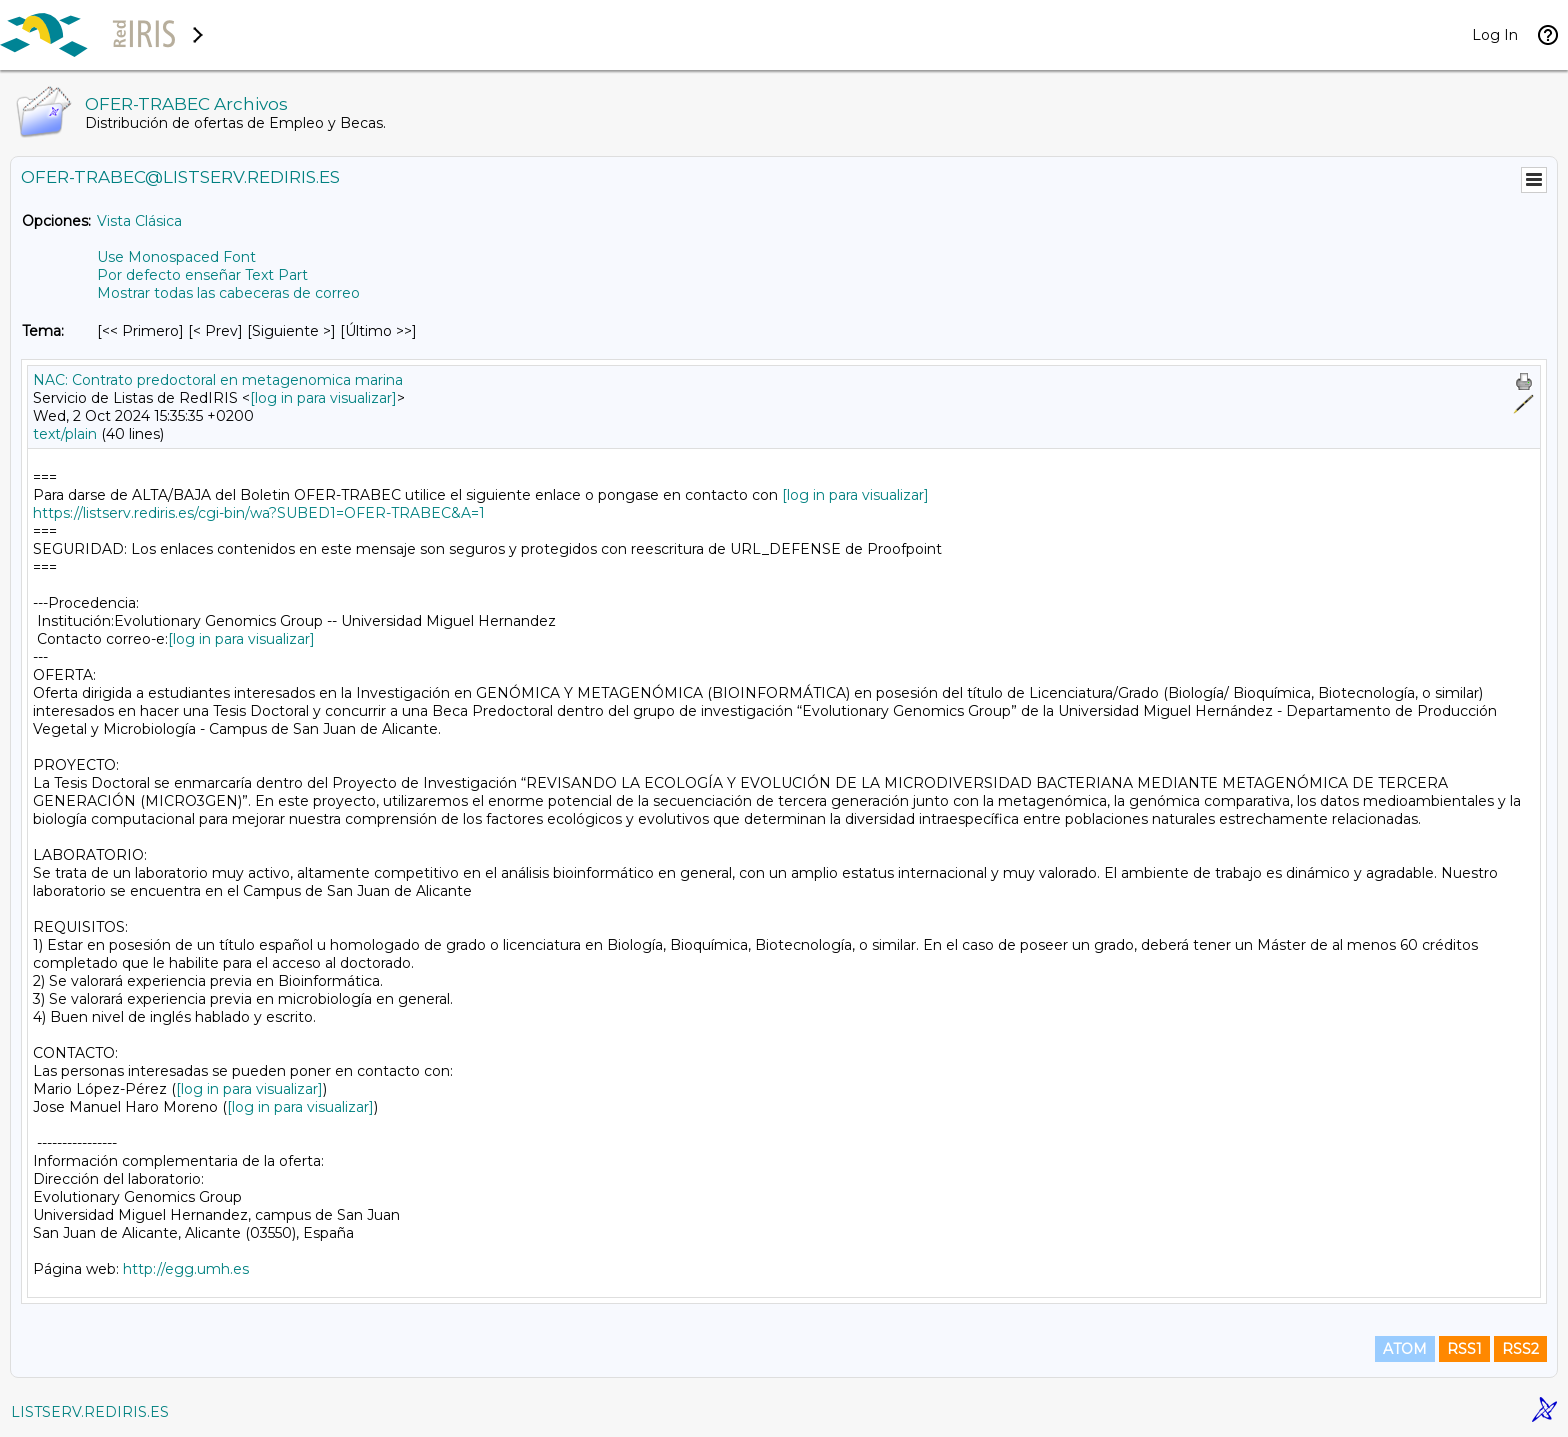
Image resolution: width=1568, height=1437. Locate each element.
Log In (1495, 35)
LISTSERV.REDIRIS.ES (90, 1412)
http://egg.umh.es (186, 1269)
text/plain (65, 434)
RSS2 (1520, 1349)
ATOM (1405, 1349)
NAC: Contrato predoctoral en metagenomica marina (218, 380)
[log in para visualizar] (323, 398)
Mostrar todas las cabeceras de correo (228, 293)
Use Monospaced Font (176, 257)
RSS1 (1464, 1349)
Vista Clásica (139, 221)
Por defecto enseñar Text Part (202, 275)
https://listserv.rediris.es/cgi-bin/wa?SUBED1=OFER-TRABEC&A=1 (259, 513)
